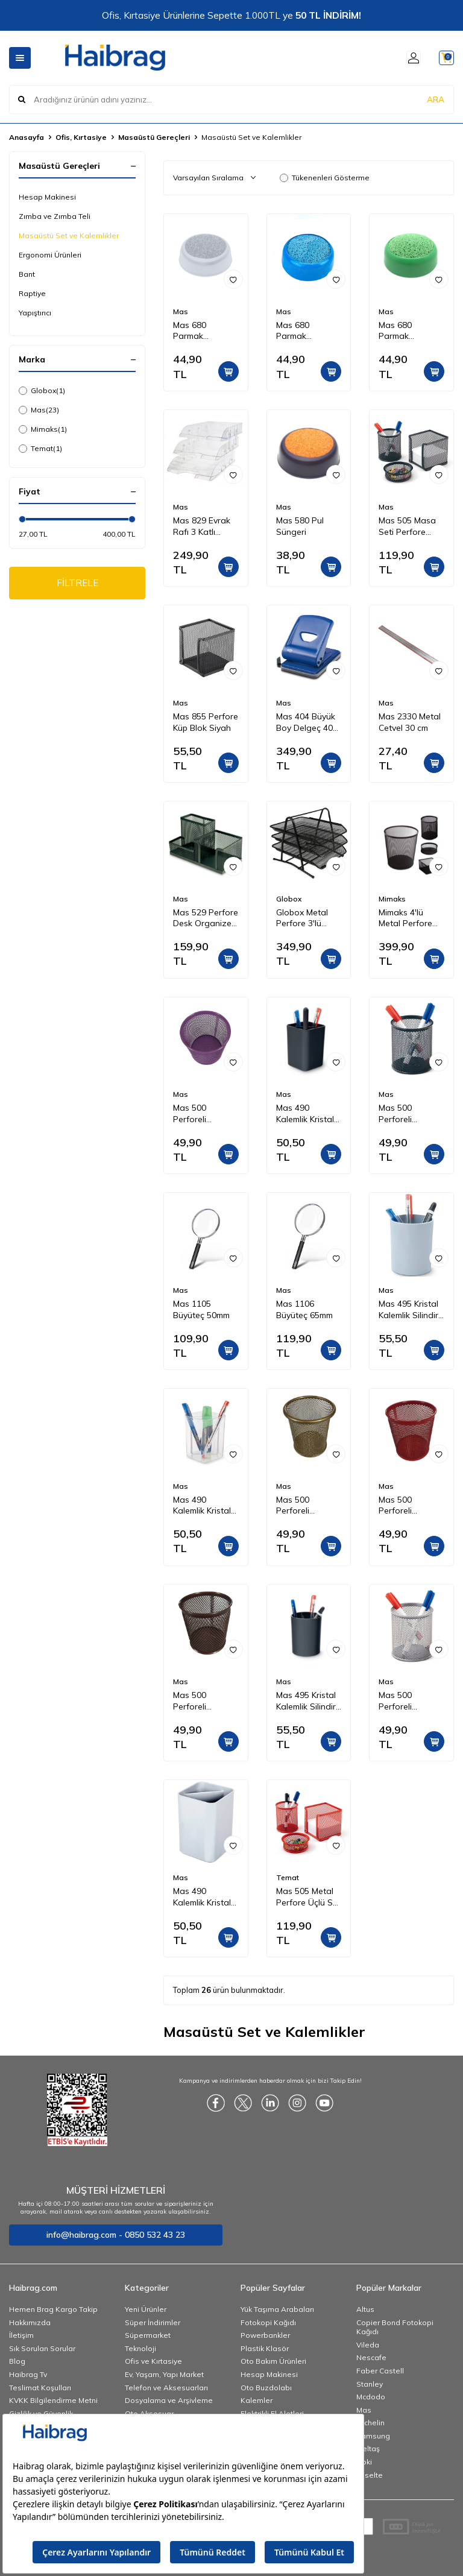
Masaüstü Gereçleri (154, 137)
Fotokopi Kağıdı (268, 2322)
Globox (42, 391)
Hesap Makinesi (47, 196)
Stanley (369, 2383)
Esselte (369, 2475)
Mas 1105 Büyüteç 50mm (201, 1309)
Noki (364, 2461)
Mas (39, 410)
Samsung (373, 2435)
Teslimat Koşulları (40, 2387)
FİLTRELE (77, 584)
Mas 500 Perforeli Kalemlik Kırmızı (408, 1505)
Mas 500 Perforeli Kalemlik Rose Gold (200, 1701)
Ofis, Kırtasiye (81, 137)
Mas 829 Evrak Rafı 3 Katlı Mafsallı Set (201, 526)
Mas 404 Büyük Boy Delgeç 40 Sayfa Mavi (305, 722)
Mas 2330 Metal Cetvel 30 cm (410, 722)
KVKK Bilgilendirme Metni (53, 2400)
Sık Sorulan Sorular (42, 2348)
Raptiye (32, 293)
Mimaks (43, 429)
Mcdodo (370, 2396)
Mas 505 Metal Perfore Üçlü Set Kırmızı (308, 1897)
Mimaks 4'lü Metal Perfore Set (405, 918)
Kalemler (256, 2400)
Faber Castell (380, 2370)
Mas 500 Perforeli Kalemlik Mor (197, 1113)
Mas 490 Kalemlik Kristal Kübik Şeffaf (202, 1505)
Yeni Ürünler (145, 2309)
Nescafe (371, 2357)
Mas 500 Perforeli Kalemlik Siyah (406, 1113)
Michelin (370, 2422)
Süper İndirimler (152, 2322)
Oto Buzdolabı (266, 2387)
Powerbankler (265, 2335)
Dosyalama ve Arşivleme (169, 2400)
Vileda (367, 2344)
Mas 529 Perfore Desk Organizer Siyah (205, 918)
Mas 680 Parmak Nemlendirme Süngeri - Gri (198, 331)
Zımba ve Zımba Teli (54, 216)
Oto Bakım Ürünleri (273, 2361)
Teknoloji (140, 2348)
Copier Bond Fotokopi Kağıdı (394, 2327)
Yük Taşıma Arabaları (277, 2309)
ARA (435, 98)
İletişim (21, 2335)
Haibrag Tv (28, 2374)
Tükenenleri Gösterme (325, 177)
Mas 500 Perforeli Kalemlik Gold (302, 1505)
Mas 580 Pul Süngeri (300, 526)
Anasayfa (26, 137)
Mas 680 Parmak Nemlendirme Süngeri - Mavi (304, 331)
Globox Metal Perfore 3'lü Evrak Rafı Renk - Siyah (307, 918)
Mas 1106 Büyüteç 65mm (304, 1309)
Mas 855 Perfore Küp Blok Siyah (205, 722)
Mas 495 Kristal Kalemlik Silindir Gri (408, 1309)
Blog (17, 2361)
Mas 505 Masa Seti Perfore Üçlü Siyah (407, 526)
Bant (27, 274)
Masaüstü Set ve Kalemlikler (69, 235)
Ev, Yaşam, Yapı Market (164, 2374)
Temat (40, 448)
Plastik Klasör (265, 2348)
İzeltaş (368, 2448)
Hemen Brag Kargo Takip (53, 2309)
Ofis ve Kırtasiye (153, 2361)
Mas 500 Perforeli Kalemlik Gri (401, 1701)
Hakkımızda (30, 2322)
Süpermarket (148, 2335)
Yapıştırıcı (35, 312)
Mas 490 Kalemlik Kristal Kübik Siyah (305, 1113)
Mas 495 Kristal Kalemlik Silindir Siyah (306, 1701)
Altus (365, 2309)
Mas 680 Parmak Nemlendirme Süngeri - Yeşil (407, 331)
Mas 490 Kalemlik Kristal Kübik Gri (202, 1897)
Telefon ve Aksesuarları (166, 2387)
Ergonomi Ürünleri (50, 254)
